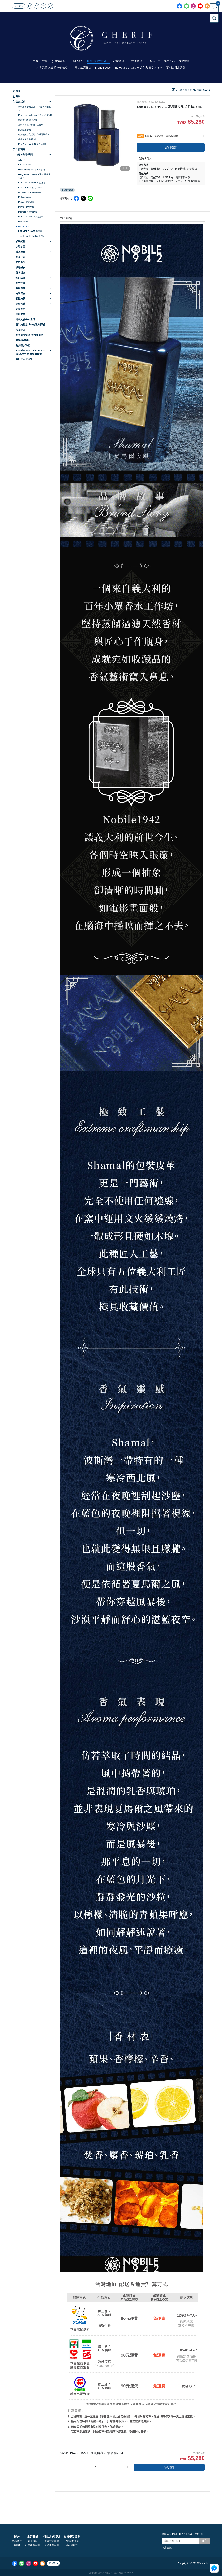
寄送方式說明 (51, 2541)
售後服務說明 (51, 2545)
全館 (140, 136)
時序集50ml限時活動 (27, 120)
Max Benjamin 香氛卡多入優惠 (32, 144)
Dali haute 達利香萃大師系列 (31, 169)
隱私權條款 (72, 2545)
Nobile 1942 (23, 226)
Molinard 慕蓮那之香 (27, 212)
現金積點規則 (72, 2541)
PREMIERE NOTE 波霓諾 (30, 231)
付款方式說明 (51, 2536)
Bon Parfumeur (25, 164)
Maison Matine (25, 197)
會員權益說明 (71, 2536)
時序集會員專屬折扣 (27, 139)
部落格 (17, 2545)
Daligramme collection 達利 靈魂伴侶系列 (34, 176)
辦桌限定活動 (24, 129)
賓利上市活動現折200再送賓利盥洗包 (34, 108)
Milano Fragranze (26, 207)
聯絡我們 (17, 2541)
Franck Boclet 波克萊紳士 (30, 187)
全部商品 (32, 2536)
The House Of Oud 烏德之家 (31, 236)
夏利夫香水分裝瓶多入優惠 (30, 125)
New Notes (23, 221)
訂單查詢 (32, 2541)
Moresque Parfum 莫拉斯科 (31, 216)
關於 (17, 2536)
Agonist (21, 160)
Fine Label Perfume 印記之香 (31, 183)
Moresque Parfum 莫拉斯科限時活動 (35, 115)
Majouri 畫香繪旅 (26, 202)
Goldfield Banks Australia (29, 192)
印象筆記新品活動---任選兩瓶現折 (33, 134)
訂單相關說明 (32, 2545)
